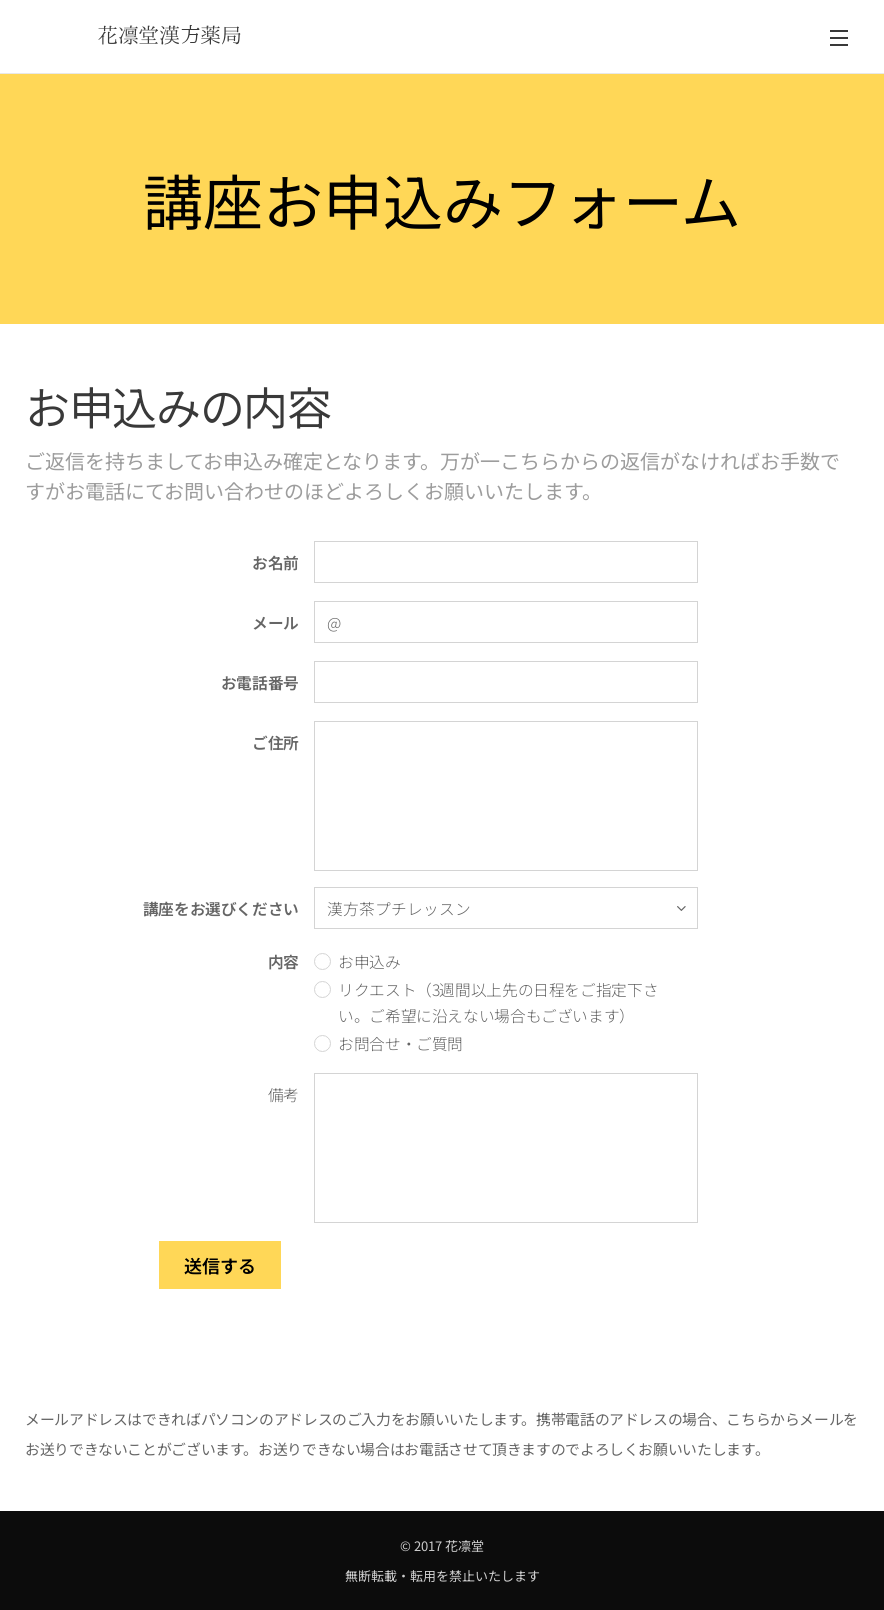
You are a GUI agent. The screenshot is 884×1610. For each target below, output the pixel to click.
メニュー (839, 38)
